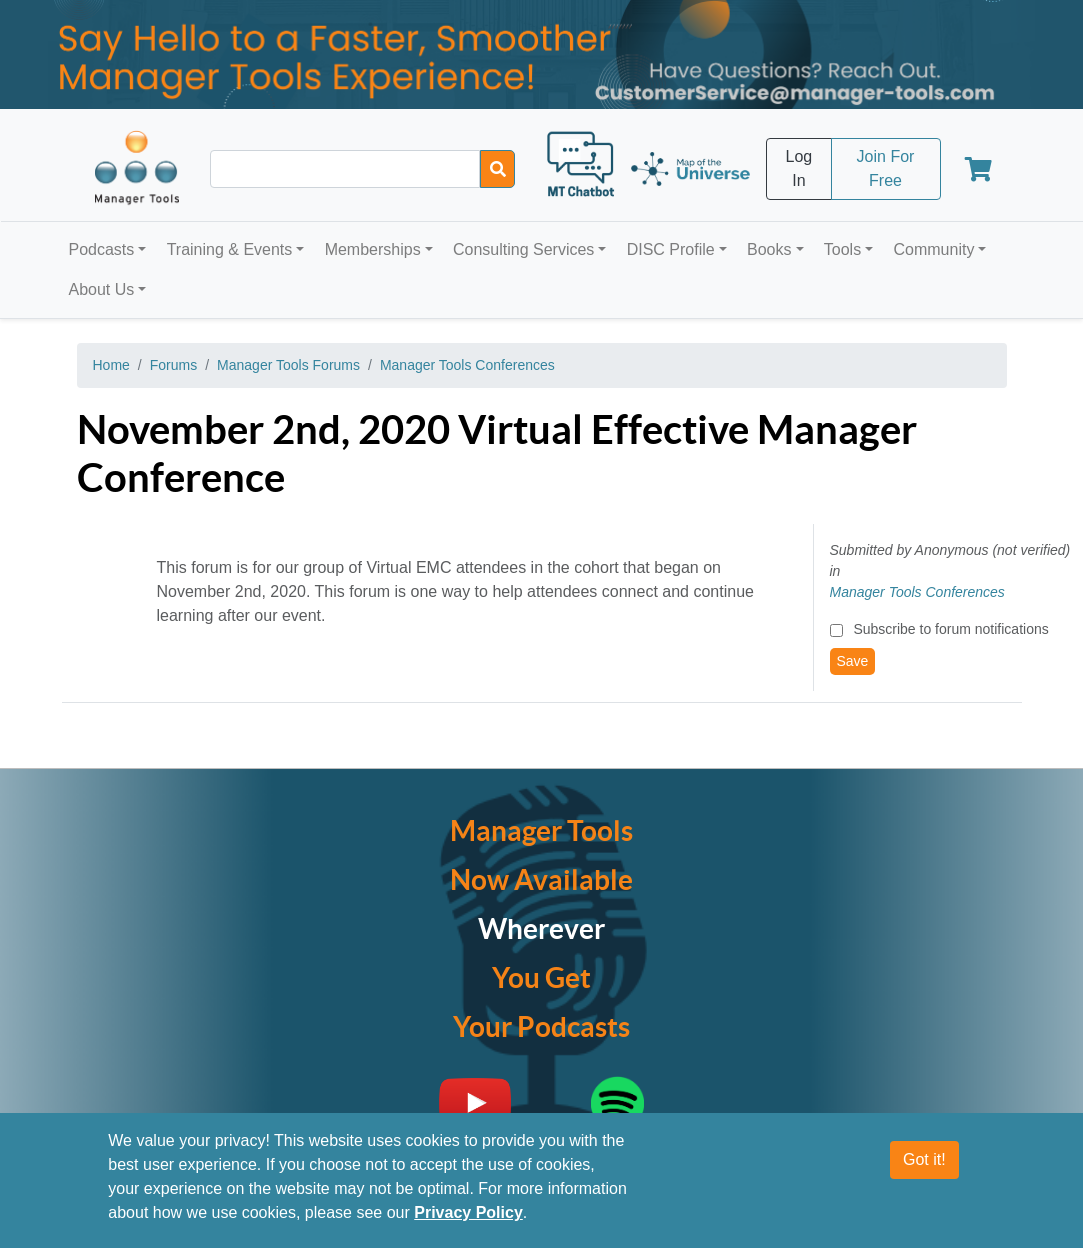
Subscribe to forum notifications (950, 629)
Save (853, 661)
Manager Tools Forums (288, 365)
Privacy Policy (468, 1212)
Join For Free (886, 168)
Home (111, 365)
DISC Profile (671, 249)
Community (933, 249)
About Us (102, 289)
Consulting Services (523, 249)
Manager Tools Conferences (467, 365)
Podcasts (102, 249)
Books (769, 249)
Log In (799, 168)
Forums (173, 365)
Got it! (924, 1159)
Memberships (373, 249)
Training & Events (230, 249)
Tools (842, 249)
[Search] (497, 169)
